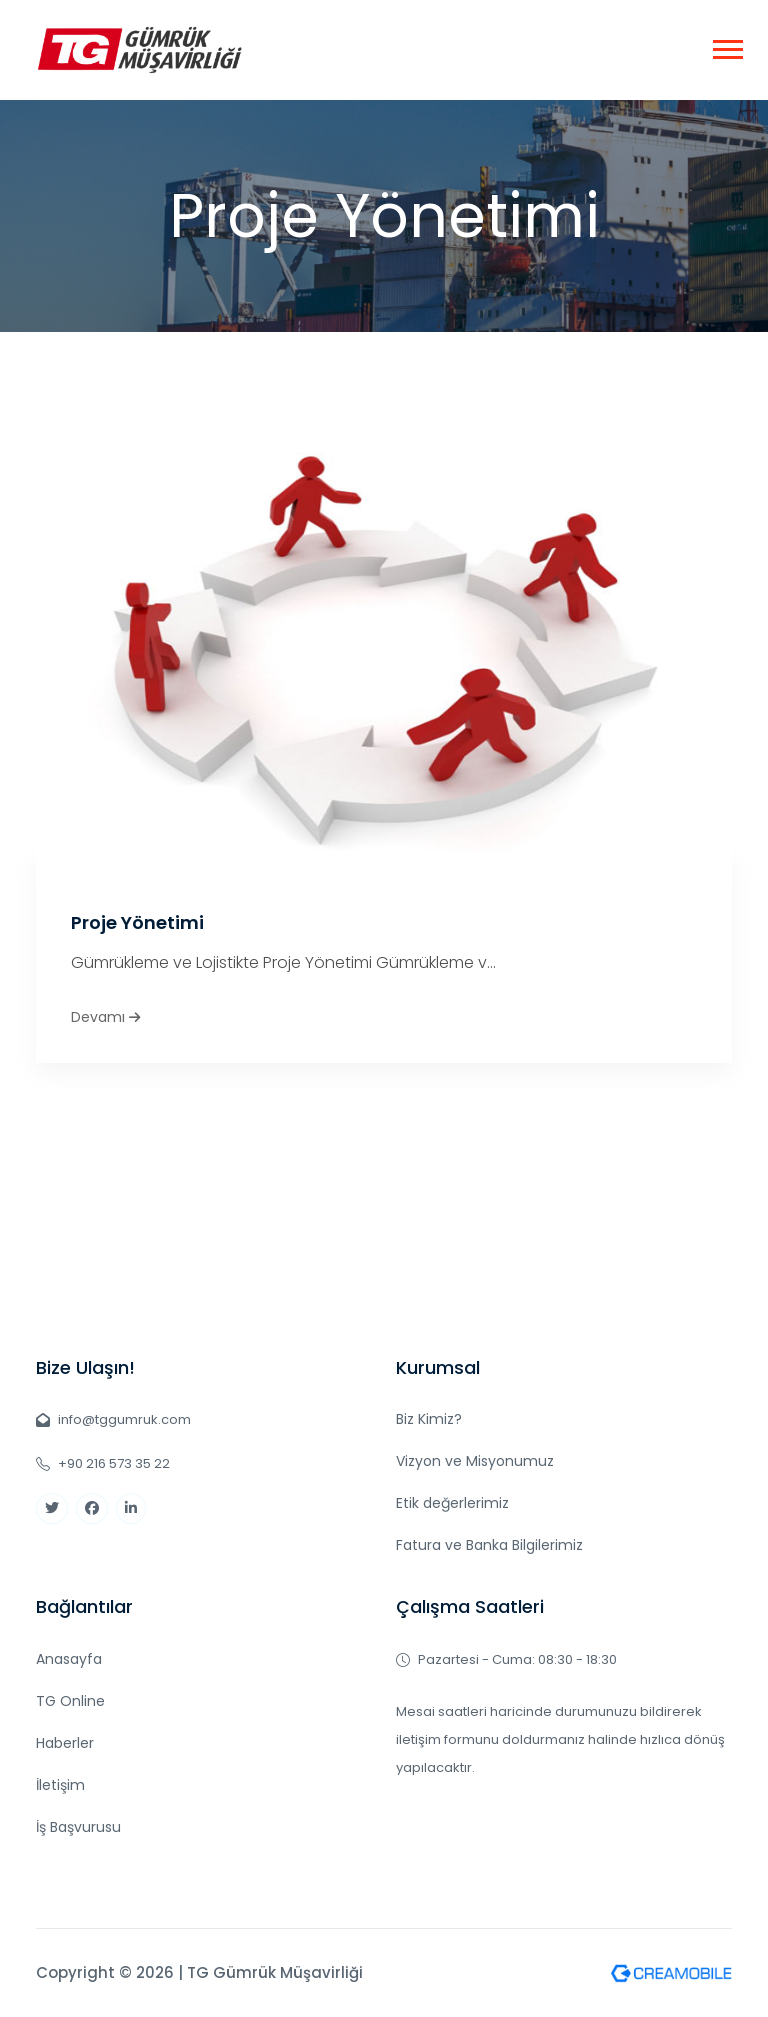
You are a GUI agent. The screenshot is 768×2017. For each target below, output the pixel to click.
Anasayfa (69, 1659)
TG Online (70, 1701)
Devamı (105, 1017)
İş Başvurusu (78, 1827)
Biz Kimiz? (429, 1419)
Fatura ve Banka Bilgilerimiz (489, 1545)
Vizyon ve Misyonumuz (475, 1461)
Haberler (65, 1743)
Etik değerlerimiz (452, 1503)
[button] (726, 45)
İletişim (60, 1785)
